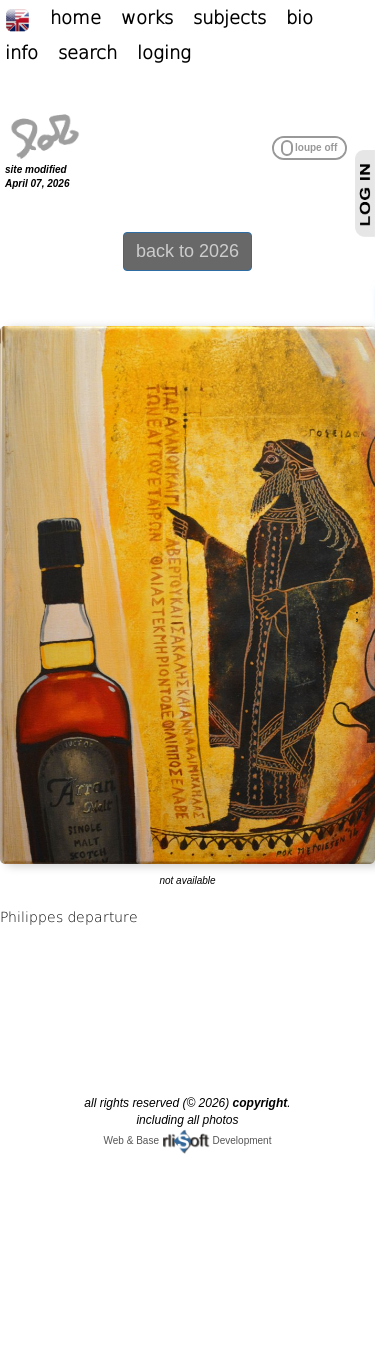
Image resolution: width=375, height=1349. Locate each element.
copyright (260, 1103)
